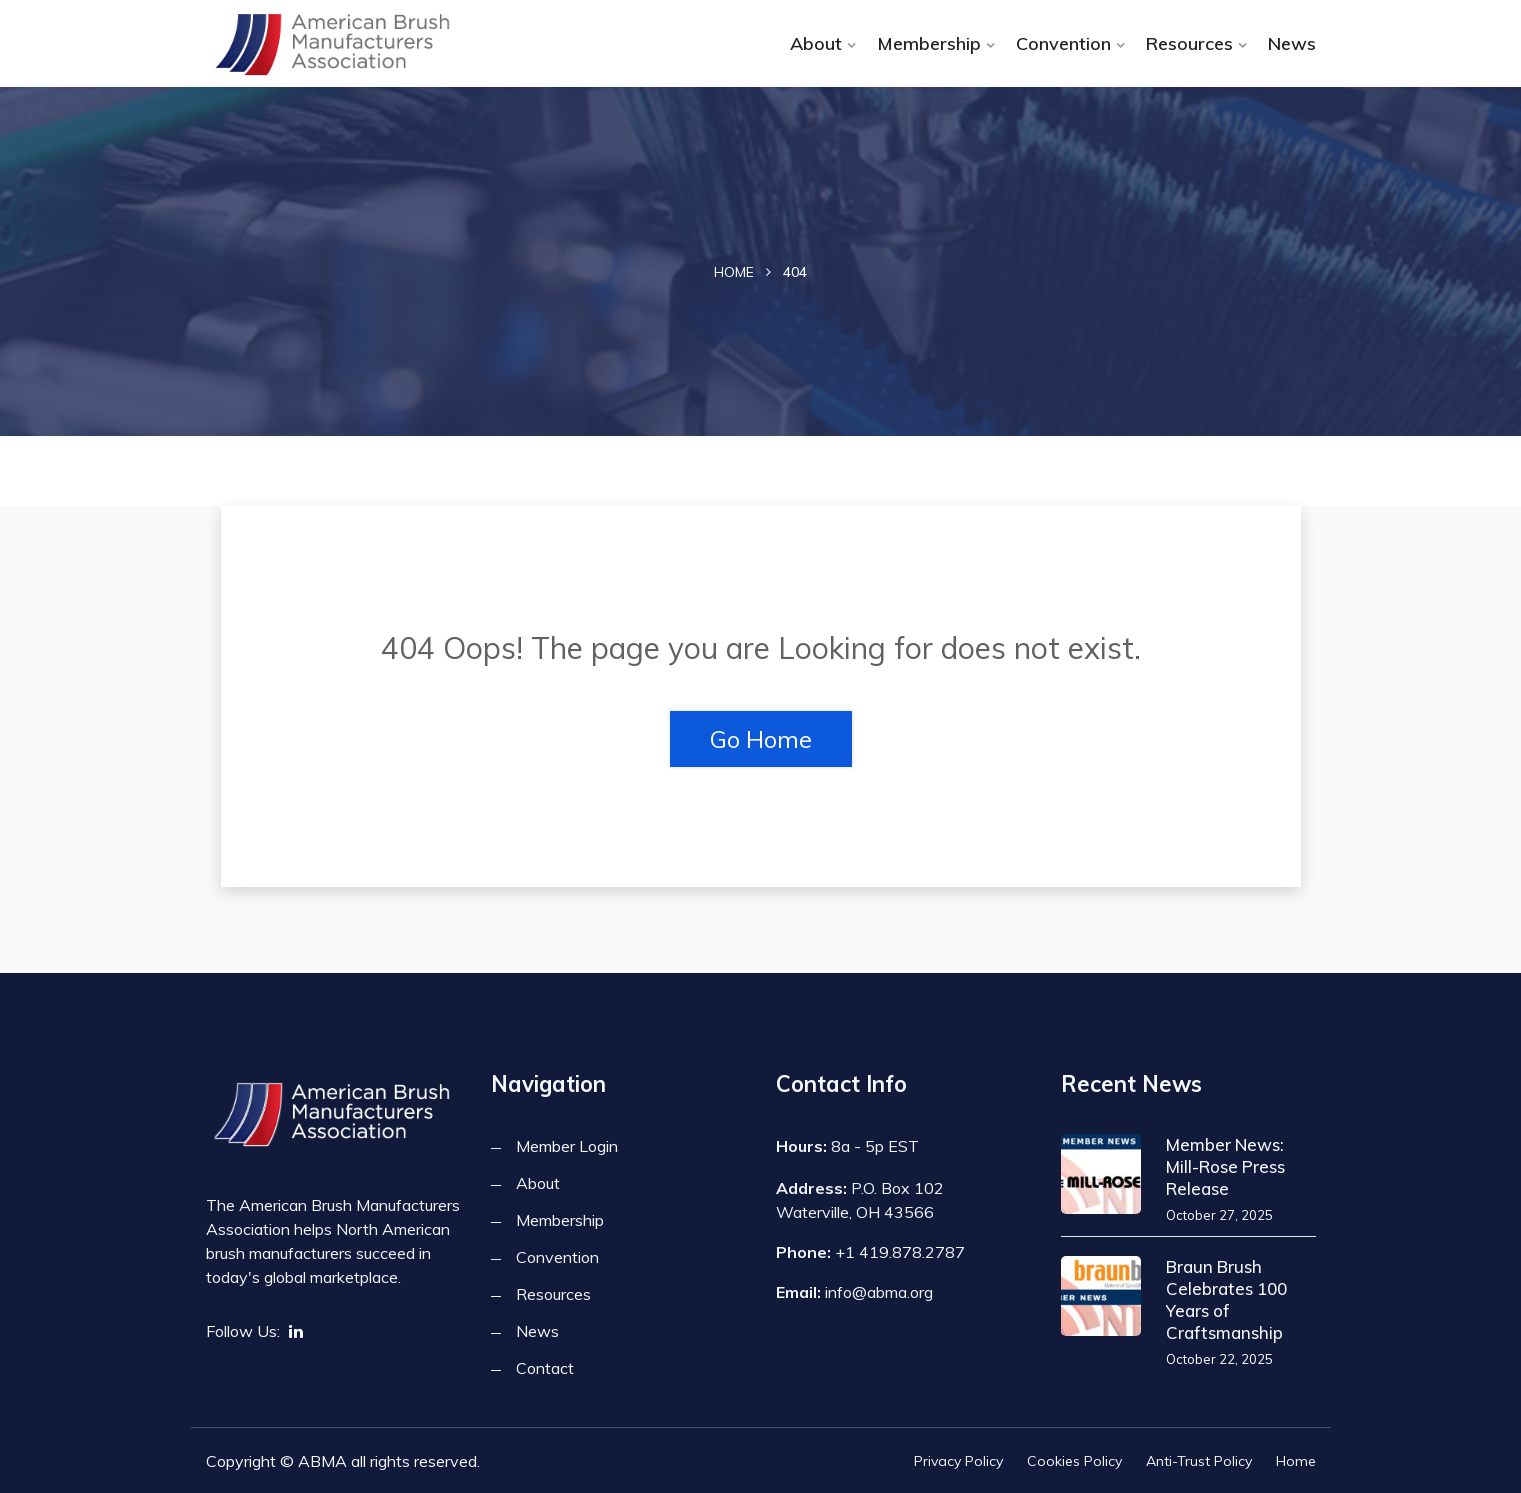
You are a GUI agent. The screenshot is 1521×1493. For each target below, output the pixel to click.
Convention (1063, 43)
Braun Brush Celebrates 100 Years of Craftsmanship (1226, 1299)
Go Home (761, 739)
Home (734, 272)
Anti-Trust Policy (1199, 1461)
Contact (545, 1368)
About (816, 43)
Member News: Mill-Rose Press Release (1225, 1166)
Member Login (567, 1146)
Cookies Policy (1074, 1461)
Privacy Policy (958, 1461)
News (1292, 43)
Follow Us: (243, 1331)
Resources (1189, 43)
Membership (929, 43)
